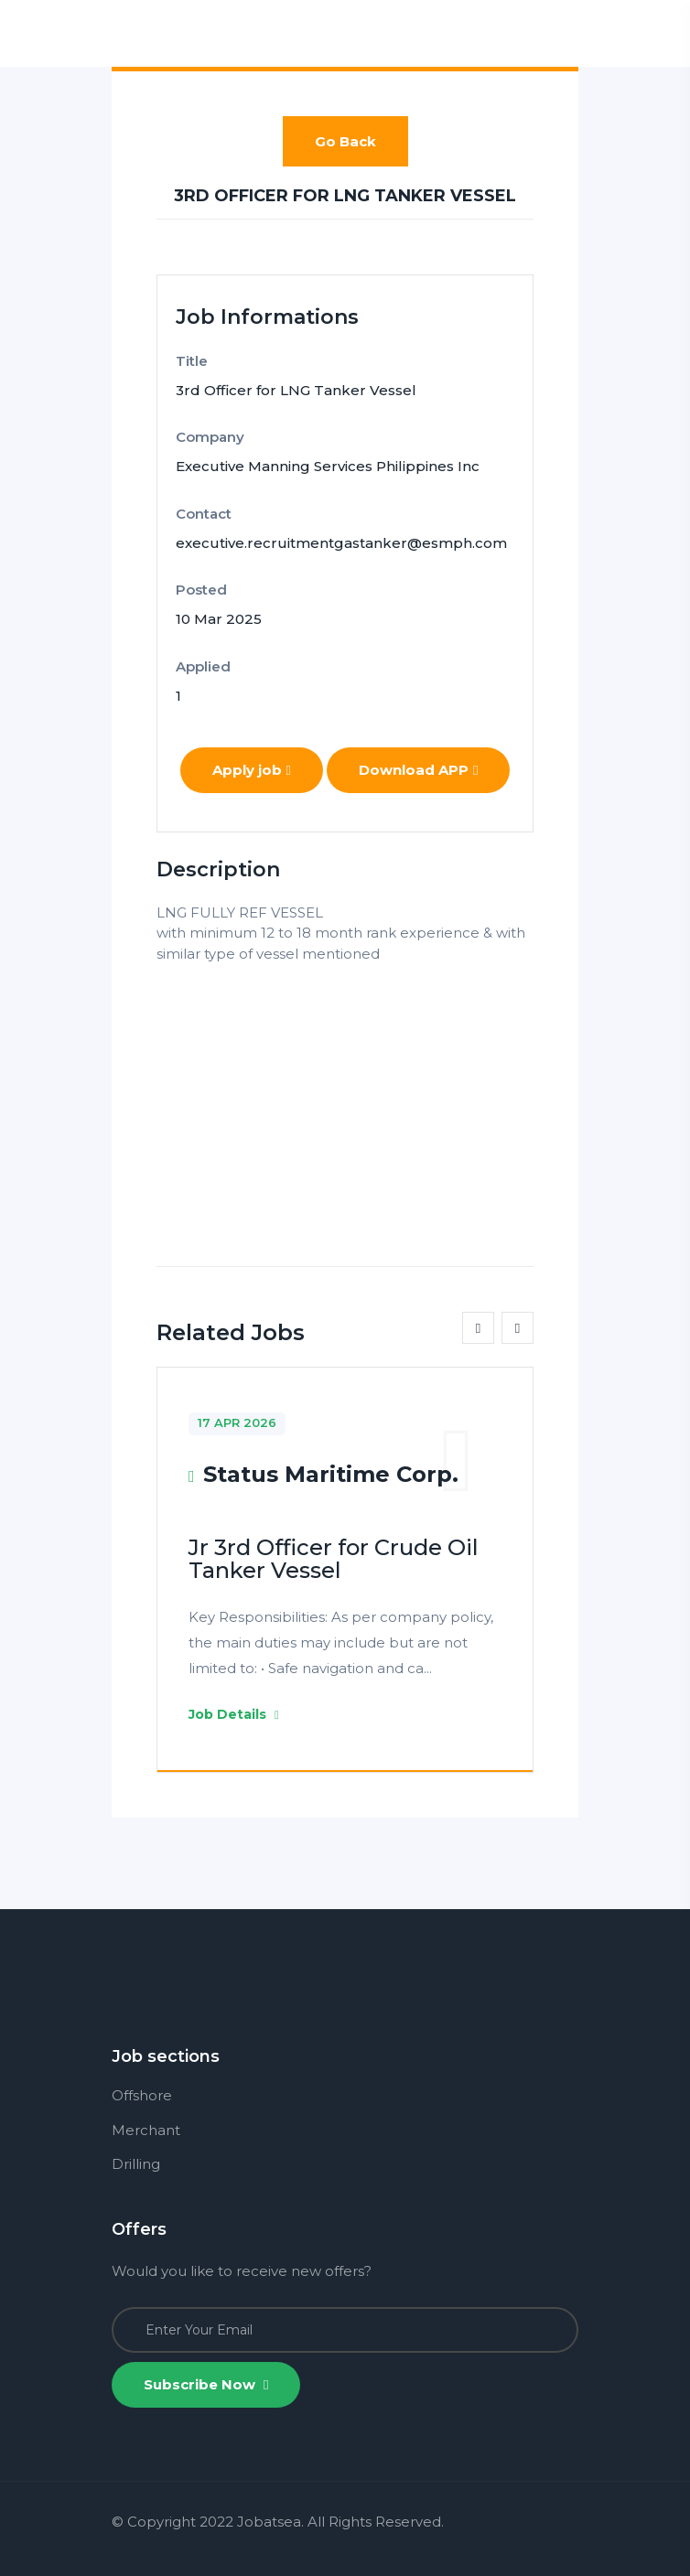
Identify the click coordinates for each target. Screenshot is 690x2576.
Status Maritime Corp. (330, 1474)
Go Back (345, 141)
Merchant (146, 2130)
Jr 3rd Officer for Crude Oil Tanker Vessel (334, 1558)
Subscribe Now (206, 2384)
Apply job (251, 769)
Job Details (234, 1714)
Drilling (136, 2164)
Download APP (418, 769)
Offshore (142, 2095)
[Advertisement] (345, 1092)
